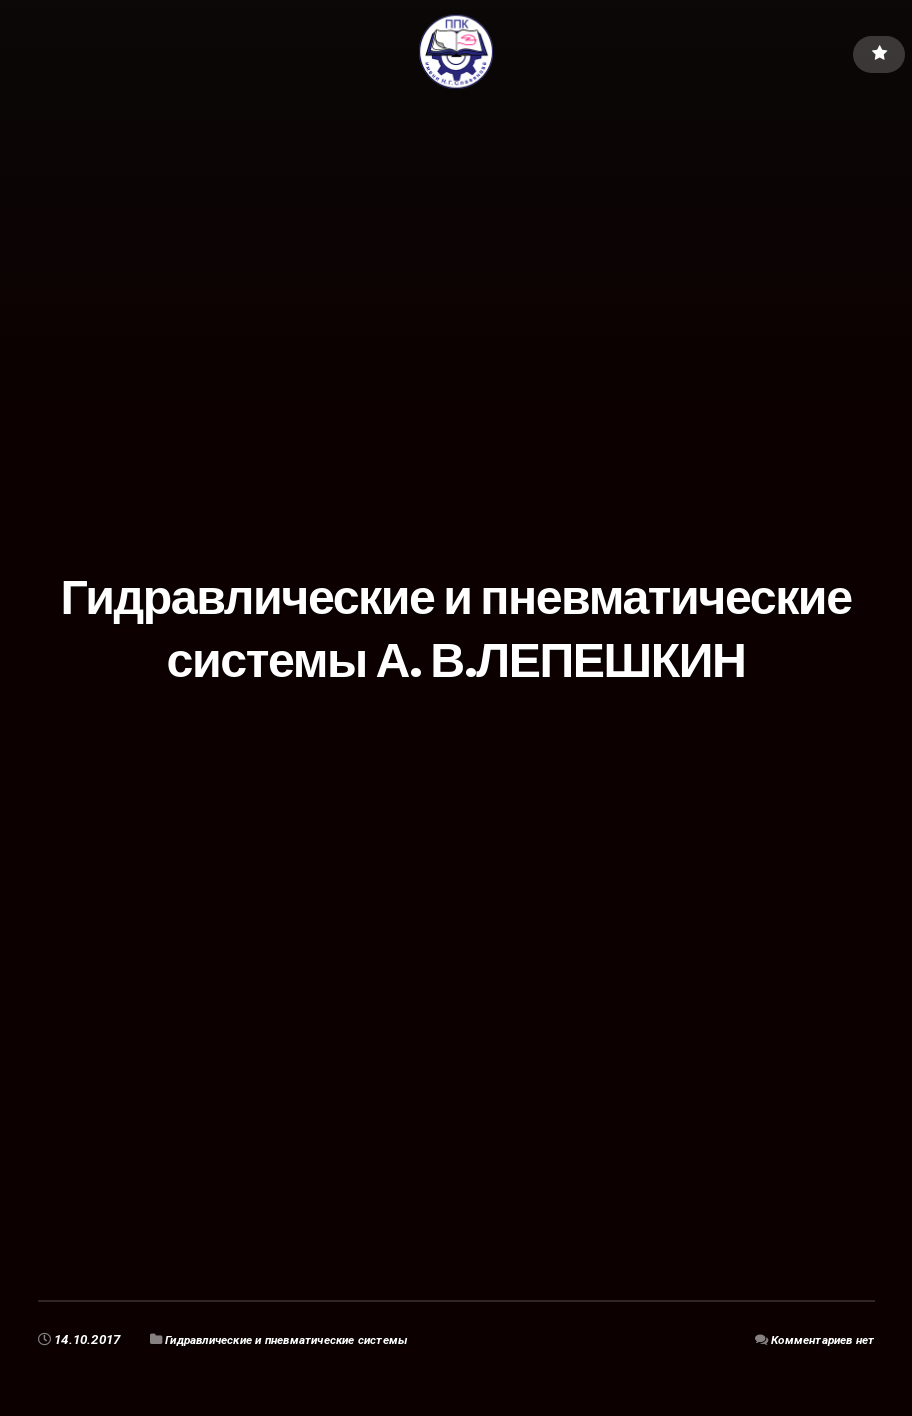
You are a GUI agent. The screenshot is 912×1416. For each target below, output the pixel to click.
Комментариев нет (815, 1339)
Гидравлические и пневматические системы (305, 1339)
